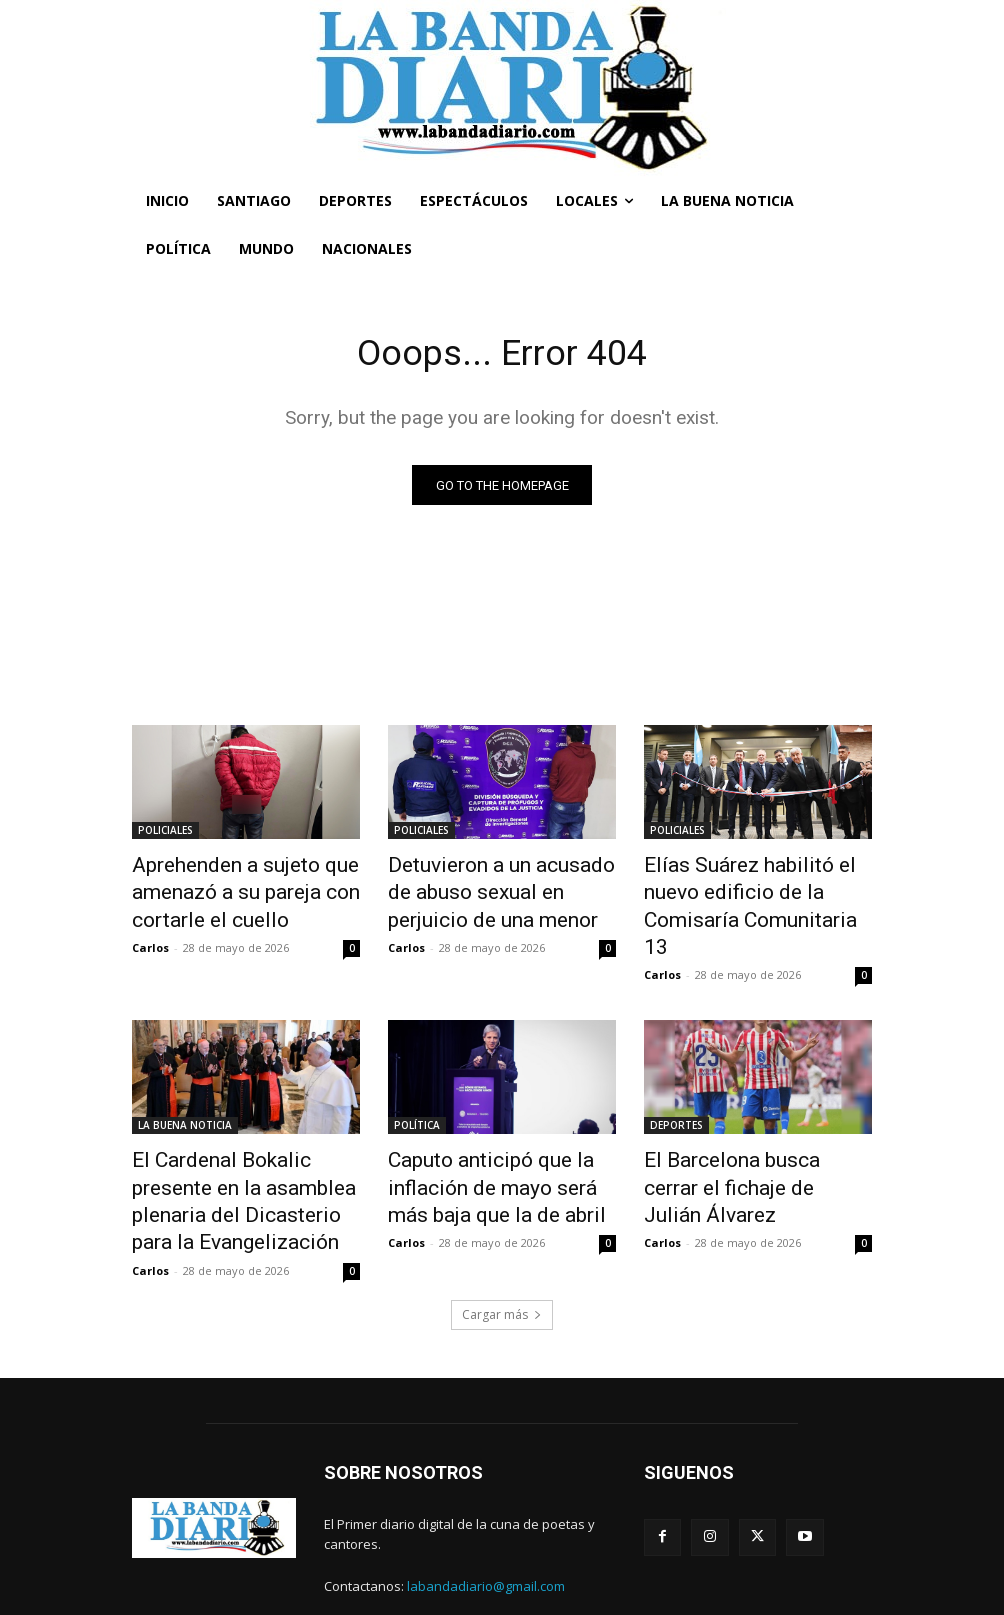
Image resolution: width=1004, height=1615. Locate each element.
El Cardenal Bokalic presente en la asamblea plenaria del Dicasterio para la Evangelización (238, 1152)
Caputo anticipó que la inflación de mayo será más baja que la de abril (491, 1141)
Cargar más (502, 1253)
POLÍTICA (417, 1086)
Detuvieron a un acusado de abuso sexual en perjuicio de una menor (494, 888)
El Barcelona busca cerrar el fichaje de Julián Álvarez (747, 1130)
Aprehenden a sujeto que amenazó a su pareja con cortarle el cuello (226, 888)
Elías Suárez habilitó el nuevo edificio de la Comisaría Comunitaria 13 (752, 888)
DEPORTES (676, 1086)
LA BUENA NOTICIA (185, 1086)
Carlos (150, 935)
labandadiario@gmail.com (486, 1526)
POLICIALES (165, 833)
